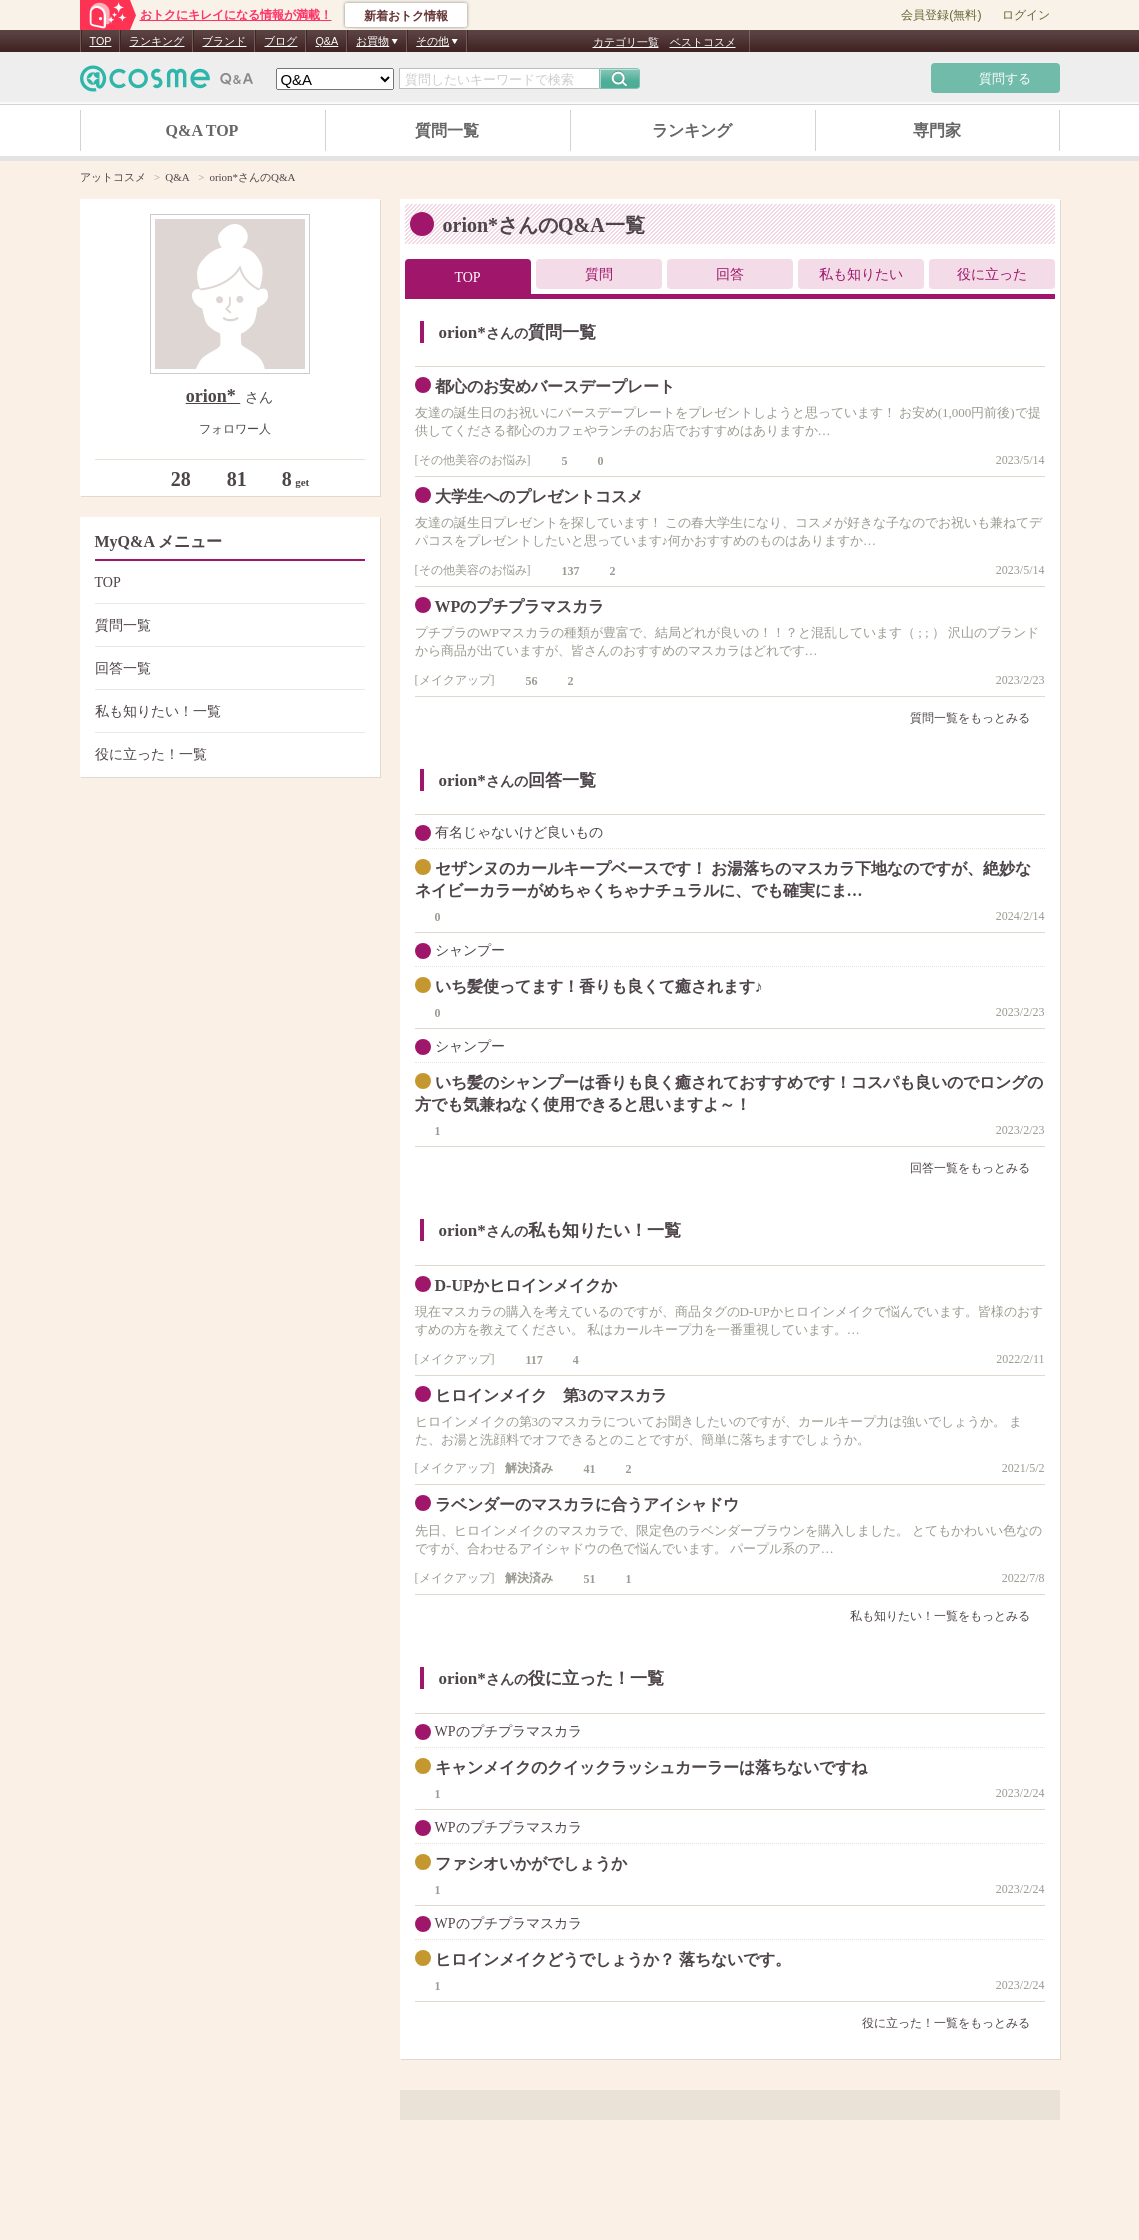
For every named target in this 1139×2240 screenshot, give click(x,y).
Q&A (326, 41)
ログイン (1026, 15)
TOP (101, 41)
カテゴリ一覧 (626, 42)
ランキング (156, 41)
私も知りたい (861, 274)
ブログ (280, 41)
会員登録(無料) (941, 15)
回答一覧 (227, 668)
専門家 (937, 130)
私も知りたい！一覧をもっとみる (947, 1616)
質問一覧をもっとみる (977, 718)
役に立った (992, 274)
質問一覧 (447, 130)
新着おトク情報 (406, 16)
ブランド (224, 41)
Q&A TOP (202, 130)
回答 (730, 274)
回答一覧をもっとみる (977, 1168)
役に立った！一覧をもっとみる (953, 2023)
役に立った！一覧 (227, 754)
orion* (213, 396)
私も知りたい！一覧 (227, 711)
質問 (599, 274)
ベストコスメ (703, 42)
